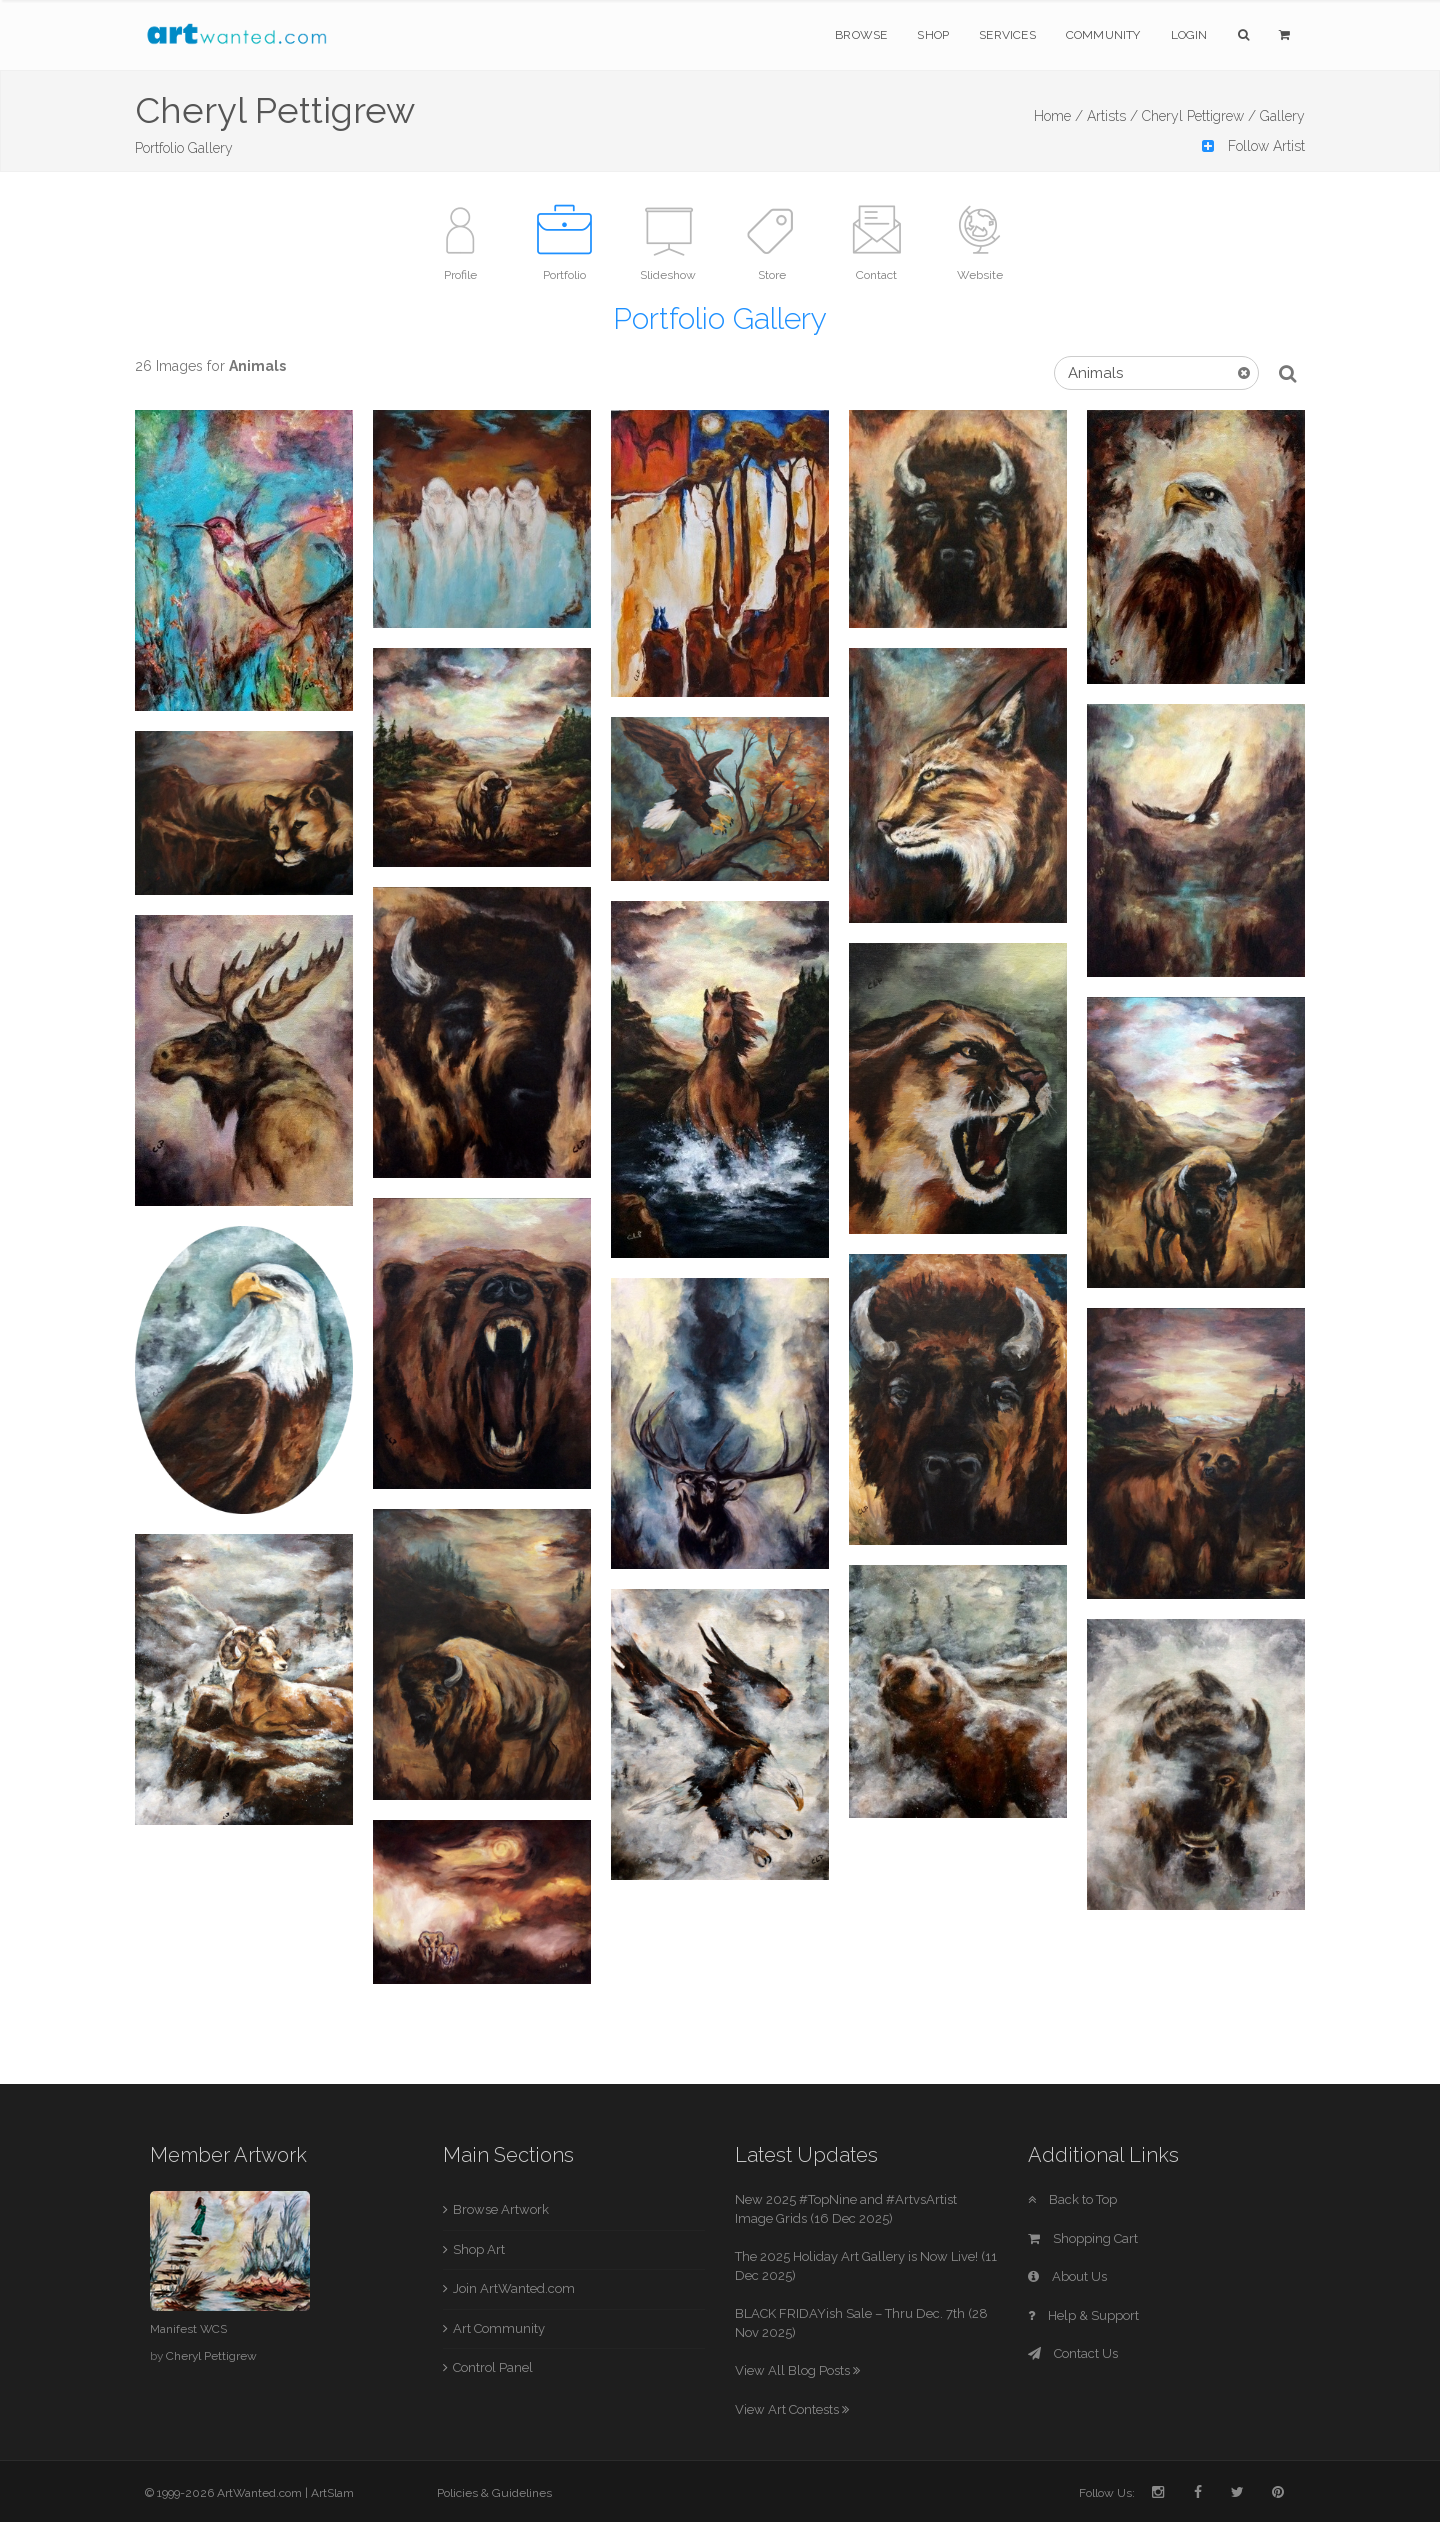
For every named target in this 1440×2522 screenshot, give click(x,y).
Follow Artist (1253, 146)
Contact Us (1073, 2353)
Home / (1058, 116)
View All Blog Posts (797, 2370)
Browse (861, 35)
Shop (933, 35)
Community (1103, 35)
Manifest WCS (188, 2329)
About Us (1067, 2276)
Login (1189, 35)
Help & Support (1083, 2315)
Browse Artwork (501, 2209)
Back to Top (1072, 2199)
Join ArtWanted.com (514, 2288)
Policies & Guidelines (494, 2493)
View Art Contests (792, 2409)
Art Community (499, 2328)
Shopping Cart (1083, 2238)
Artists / (1112, 116)
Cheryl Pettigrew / (1199, 116)
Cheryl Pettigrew (211, 2356)
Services (1007, 35)
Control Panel (493, 2367)
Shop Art (479, 2249)
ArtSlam (332, 2493)
